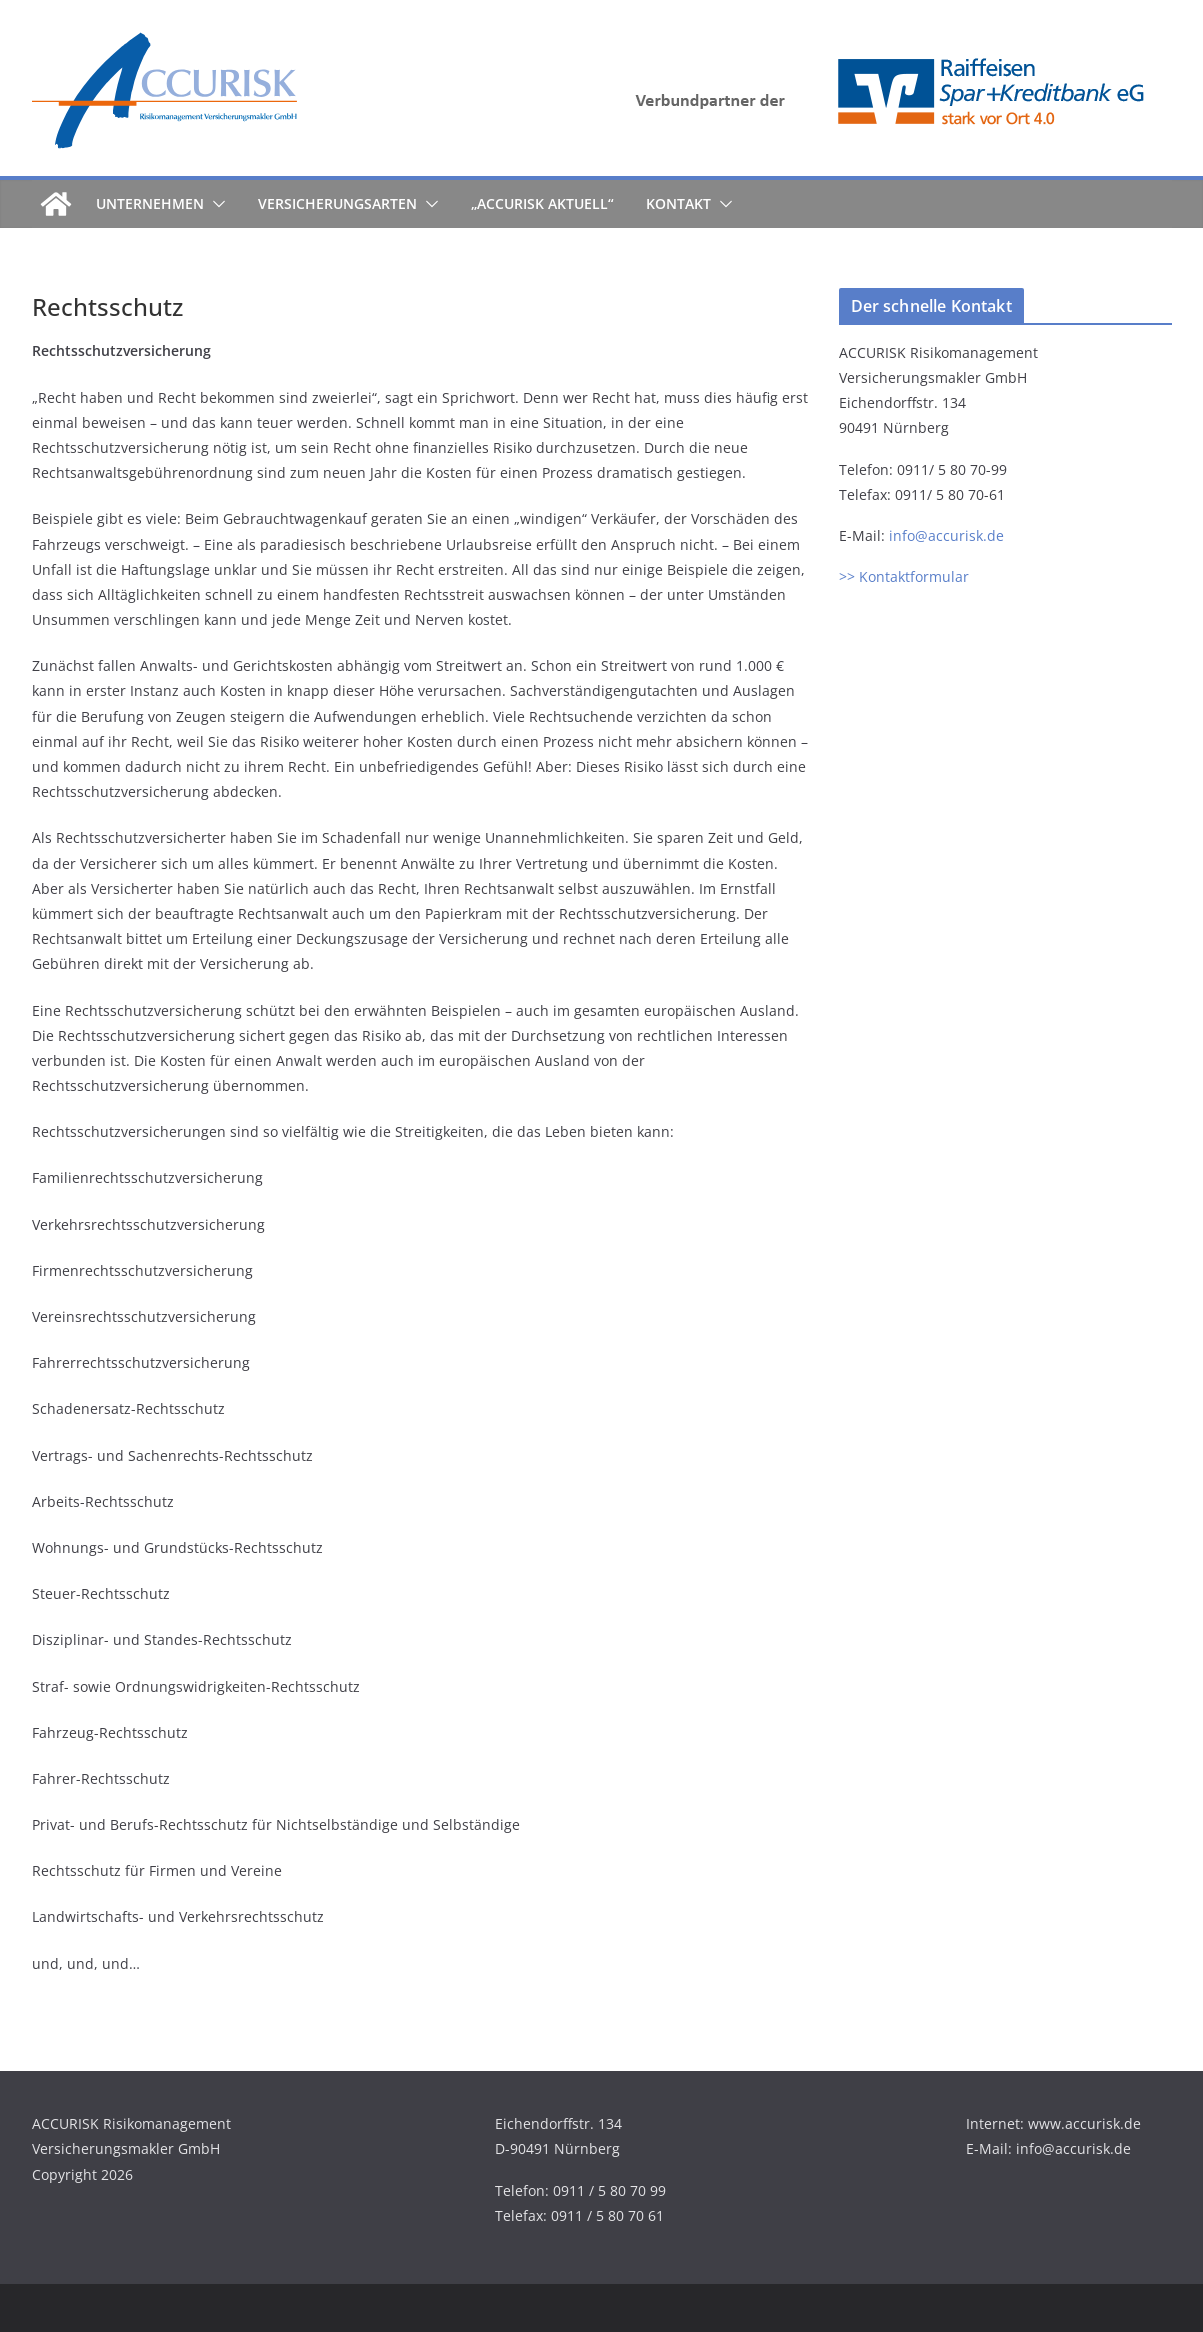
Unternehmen (150, 203)
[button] (215, 204)
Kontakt (678, 203)
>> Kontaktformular (904, 576)
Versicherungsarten (337, 203)
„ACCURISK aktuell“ (542, 203)
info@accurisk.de (946, 535)
